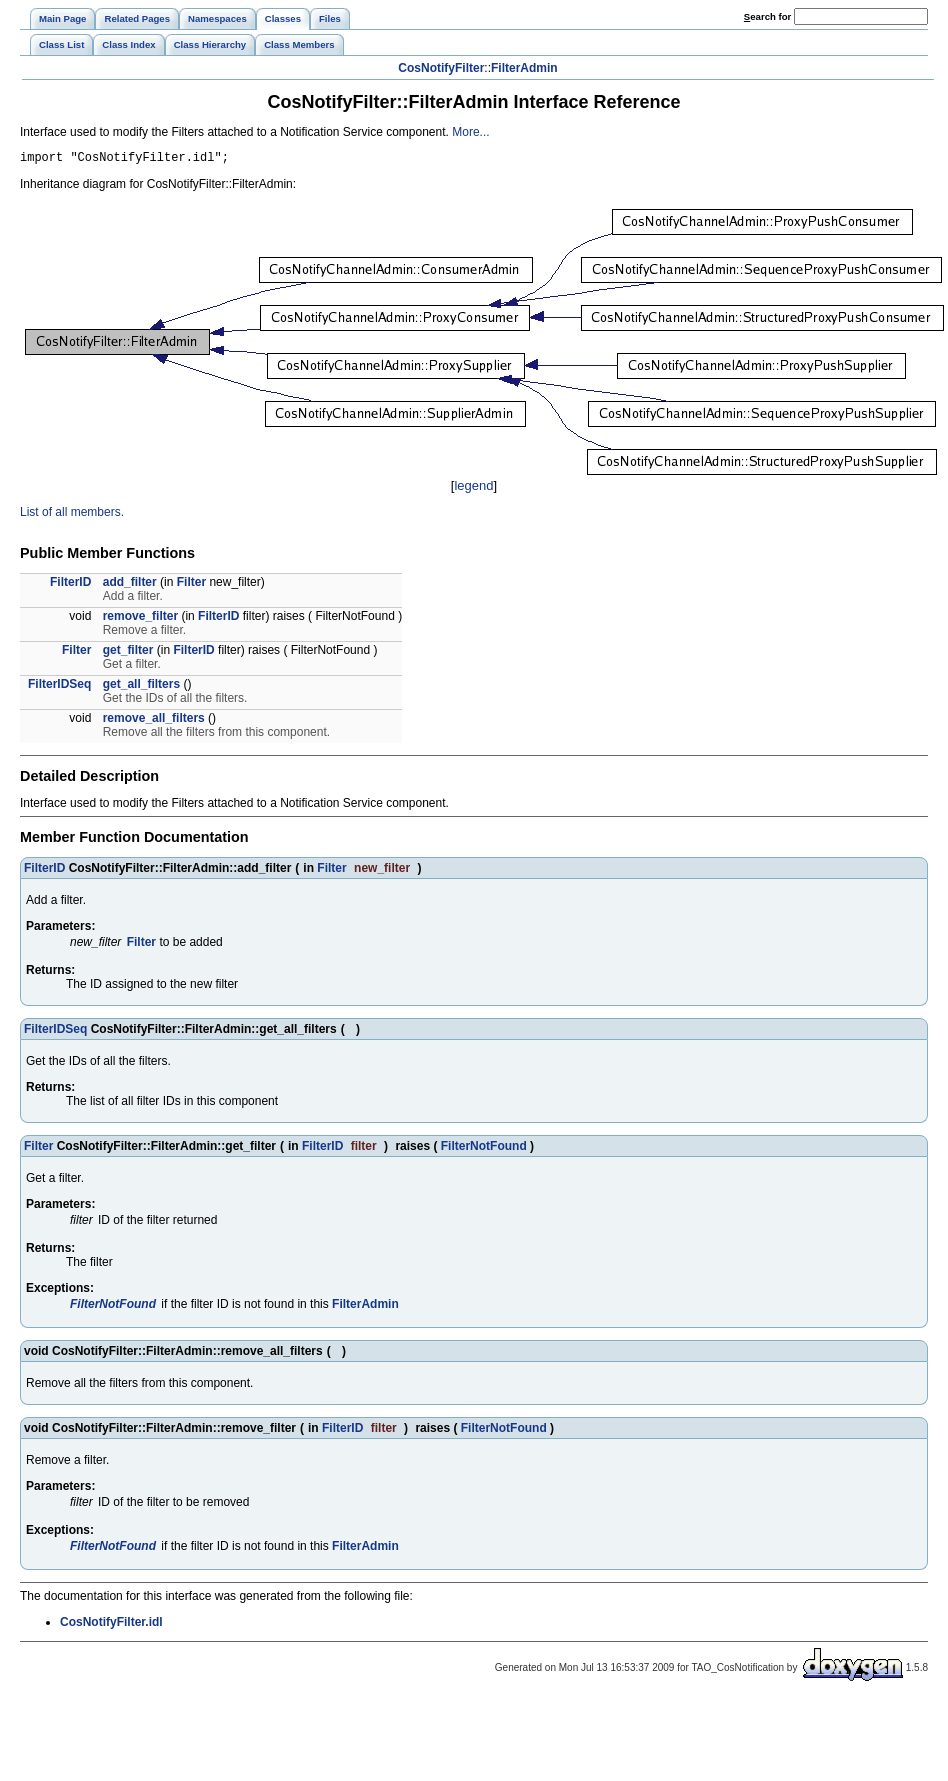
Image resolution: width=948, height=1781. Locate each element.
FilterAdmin (524, 68)
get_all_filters (141, 687)
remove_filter (140, 619)
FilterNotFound (484, 1149)
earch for (767, 16)
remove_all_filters (154, 721)
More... (470, 132)
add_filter (130, 585)
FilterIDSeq (59, 687)
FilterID (70, 585)
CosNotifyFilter (441, 68)
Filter (191, 585)
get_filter (128, 653)
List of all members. (72, 515)
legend (473, 488)
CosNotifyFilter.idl (111, 1625)
